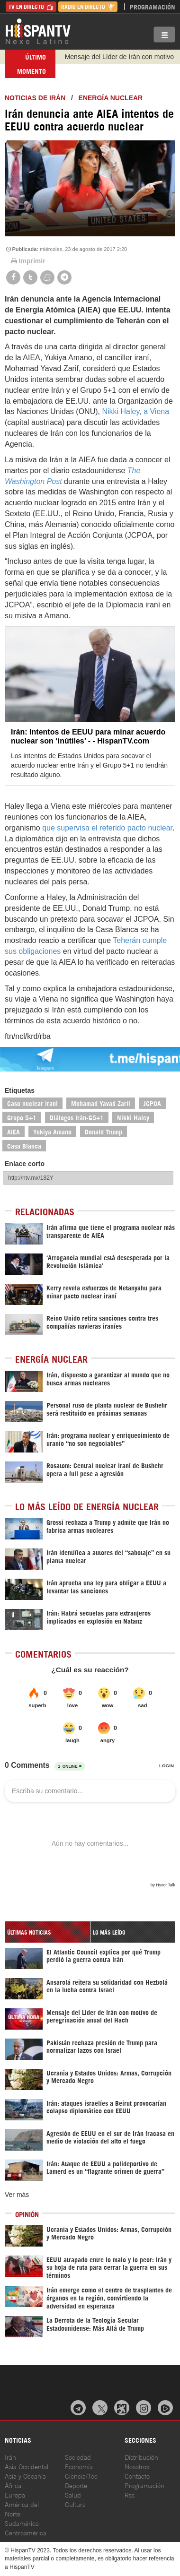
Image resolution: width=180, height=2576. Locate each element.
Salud (73, 2494)
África (13, 2485)
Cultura (75, 2504)
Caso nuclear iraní (32, 1103)
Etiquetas (20, 1090)
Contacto (137, 2475)
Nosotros (137, 2466)
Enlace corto (25, 1163)
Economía (79, 2466)
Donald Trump (103, 1131)
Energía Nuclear (111, 98)
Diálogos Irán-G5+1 (77, 1117)
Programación (152, 6)
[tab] (47, 1932)
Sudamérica (22, 2522)
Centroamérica (25, 2532)
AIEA (13, 1131)
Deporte (76, 2485)
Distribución (141, 2456)
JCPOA (152, 1103)
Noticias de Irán (35, 98)
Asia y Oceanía (25, 2475)
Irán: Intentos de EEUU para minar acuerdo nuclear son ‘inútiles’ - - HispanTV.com (88, 736)
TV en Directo (31, 6)
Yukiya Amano (52, 1131)
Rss (130, 2494)
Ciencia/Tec (81, 2475)
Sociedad (78, 2456)
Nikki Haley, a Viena (135, 411)
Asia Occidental (26, 2466)
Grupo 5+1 (21, 1117)
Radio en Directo (88, 6)
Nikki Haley (133, 1117)
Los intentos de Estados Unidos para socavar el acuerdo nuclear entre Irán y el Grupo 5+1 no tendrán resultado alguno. (89, 765)
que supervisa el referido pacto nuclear (107, 828)
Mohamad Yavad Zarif (100, 1103)
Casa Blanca (24, 1145)
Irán (10, 2456)
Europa (15, 2494)
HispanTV (38, 31)
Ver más (17, 2194)
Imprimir (27, 261)
